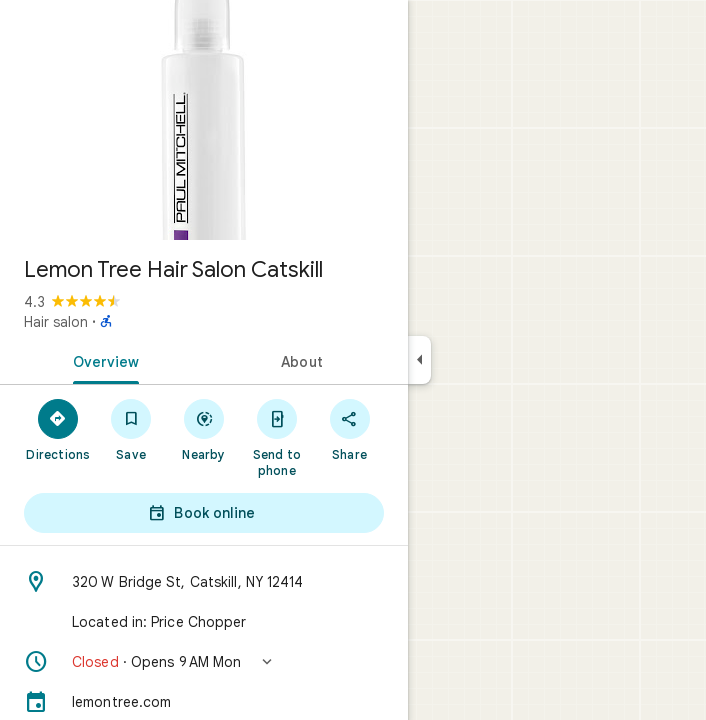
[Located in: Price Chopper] (204, 622)
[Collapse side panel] (419, 360)
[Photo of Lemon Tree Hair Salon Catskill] (204, 120)
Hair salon (56, 322)
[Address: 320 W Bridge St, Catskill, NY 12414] (204, 582)
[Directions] (58, 429)
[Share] (349, 429)
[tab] (102, 360)
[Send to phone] (276, 437)
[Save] (131, 429)
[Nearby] (204, 429)
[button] (204, 662)
